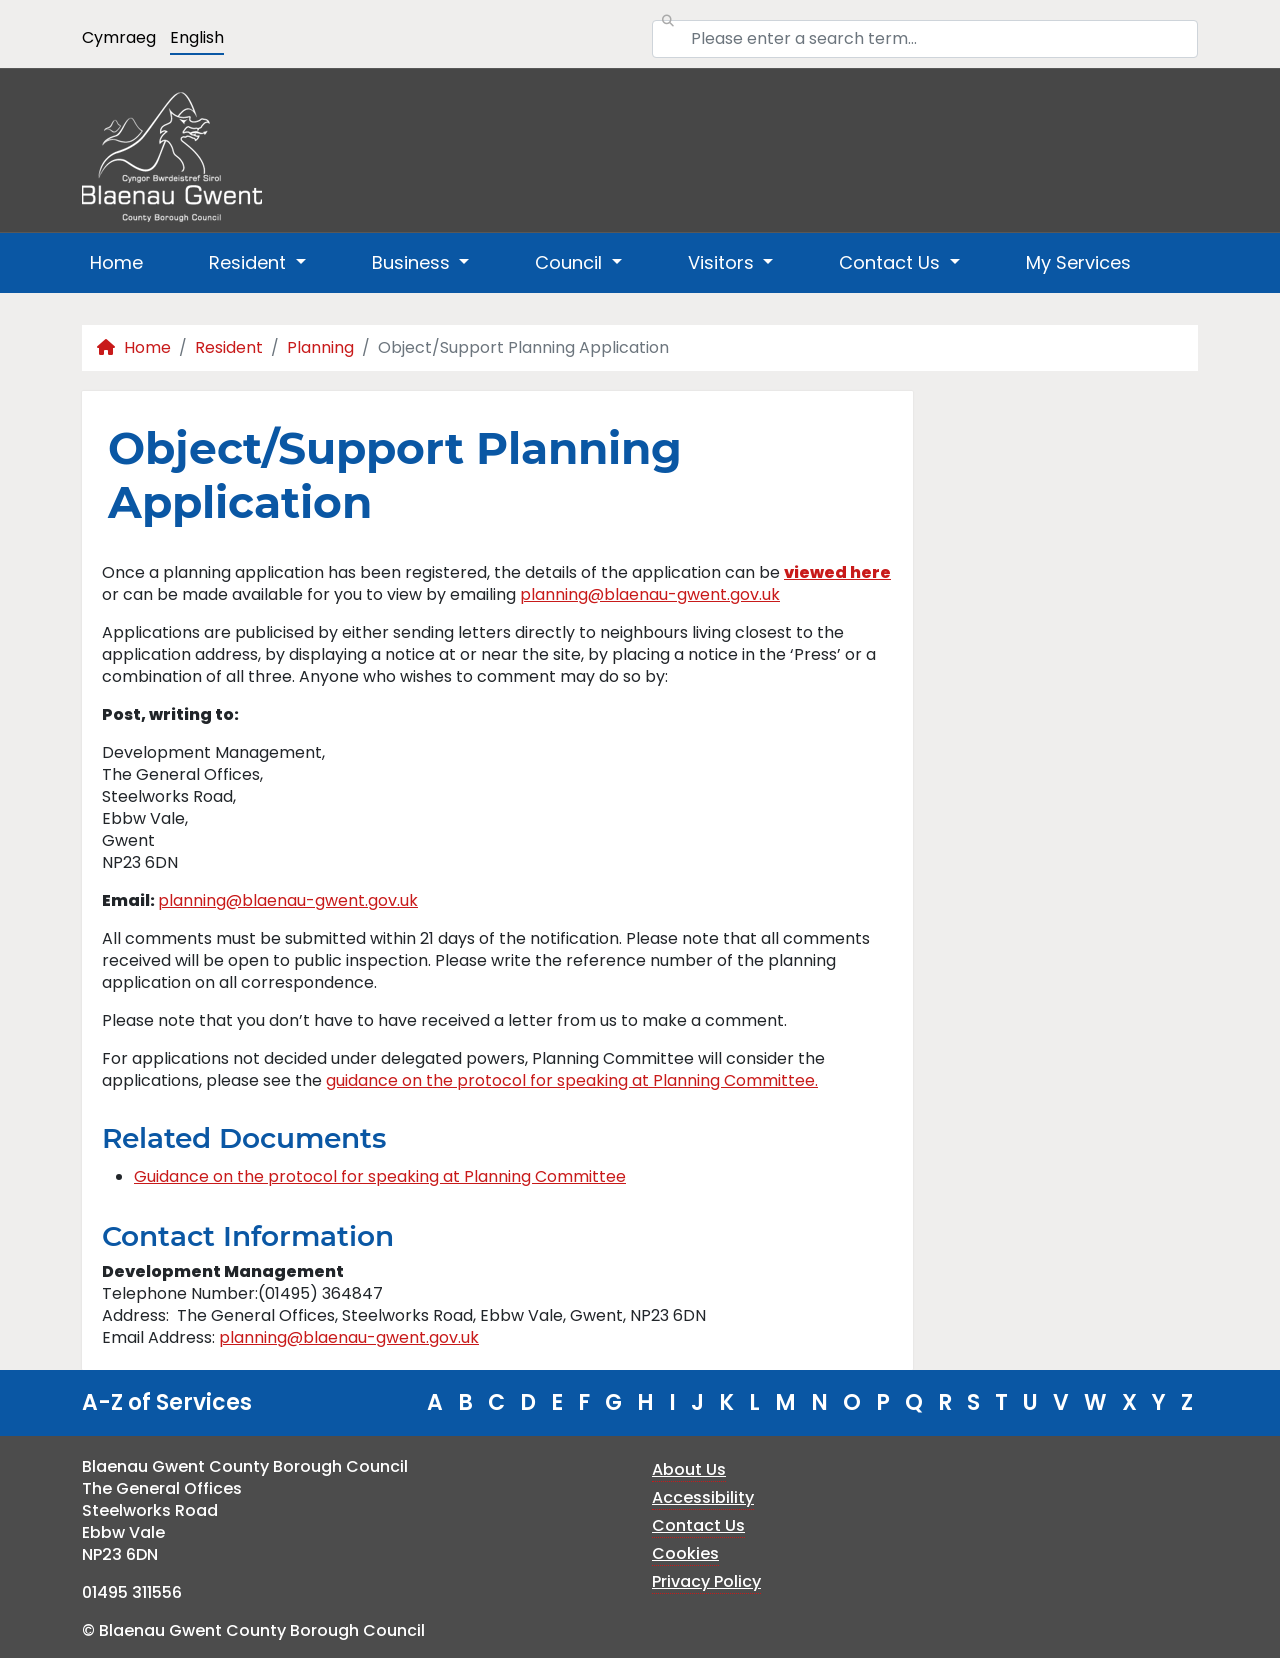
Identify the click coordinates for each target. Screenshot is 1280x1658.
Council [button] (571, 262)
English (197, 37)
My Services (1078, 262)
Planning (320, 347)
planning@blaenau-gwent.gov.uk (650, 594)
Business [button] (413, 262)
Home (116, 262)
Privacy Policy (706, 1581)
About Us (689, 1469)
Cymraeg (119, 37)
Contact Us (698, 1525)
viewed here (837, 572)
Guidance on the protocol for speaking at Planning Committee (380, 1176)
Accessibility (703, 1497)
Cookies (685, 1553)
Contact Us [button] (892, 262)
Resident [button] (250, 262)
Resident (229, 347)
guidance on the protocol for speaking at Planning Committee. (572, 1080)
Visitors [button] (723, 262)
